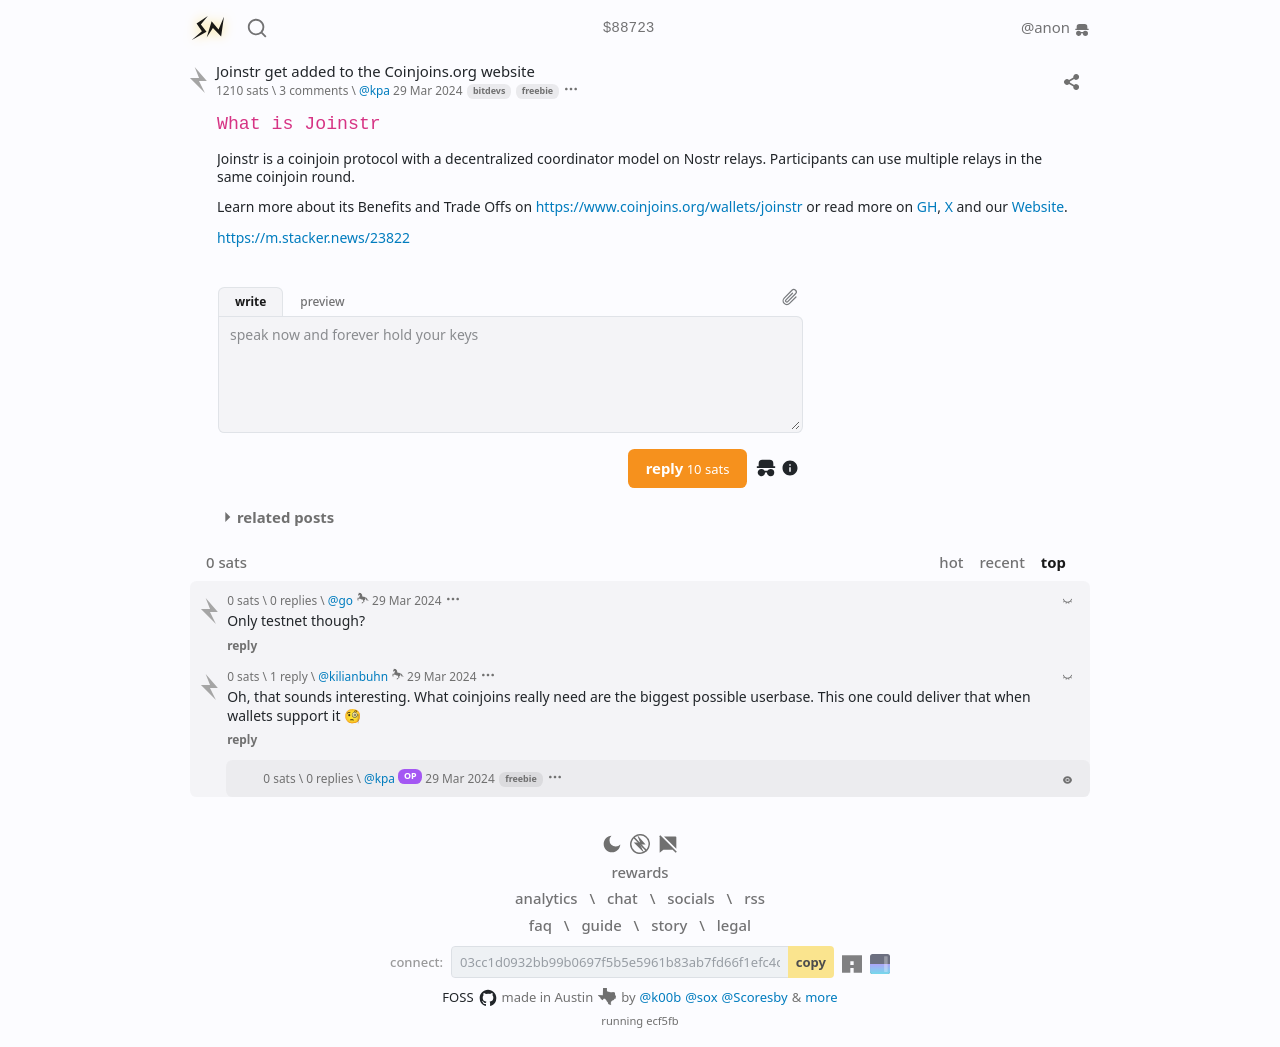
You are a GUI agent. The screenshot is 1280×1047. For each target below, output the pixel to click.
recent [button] (1001, 562)
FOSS (469, 998)
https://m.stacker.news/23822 (313, 237)
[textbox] (510, 374)
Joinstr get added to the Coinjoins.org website (375, 71)
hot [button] (951, 562)
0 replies (293, 600)
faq (540, 925)
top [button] (1053, 562)
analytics (546, 898)
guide (601, 925)
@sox (701, 997)
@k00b (661, 997)
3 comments (313, 90)
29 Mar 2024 (427, 90)
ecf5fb (662, 1020)
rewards (639, 872)
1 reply (289, 676)
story (669, 925)
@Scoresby (755, 997)
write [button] (250, 301)
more (821, 997)
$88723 (629, 28)
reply (688, 468)
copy (811, 962)
